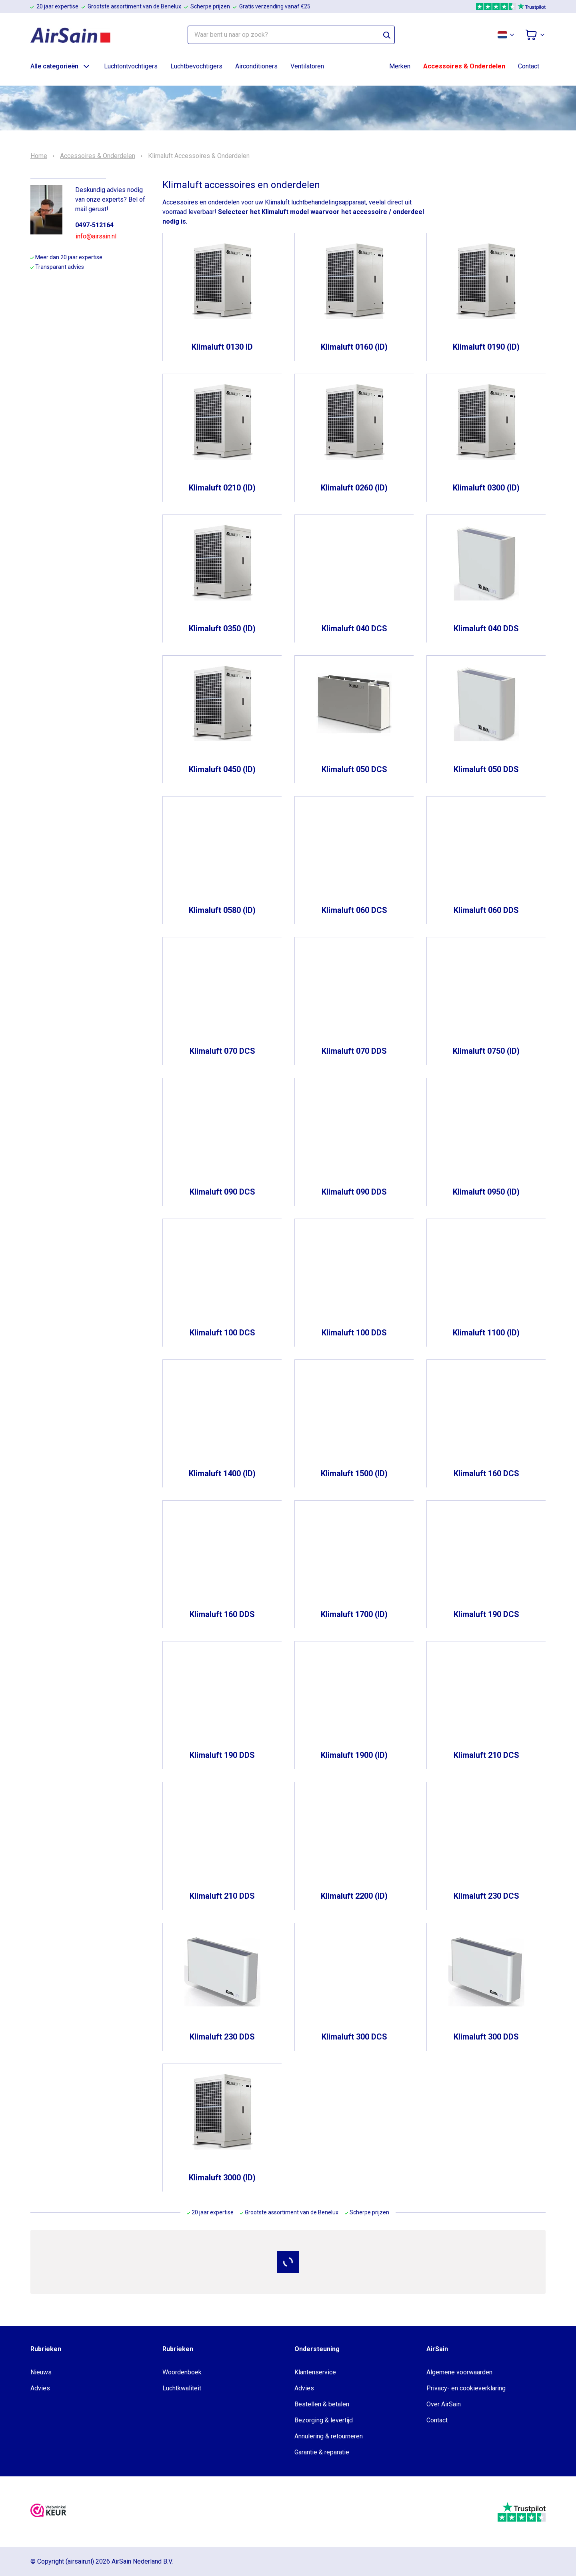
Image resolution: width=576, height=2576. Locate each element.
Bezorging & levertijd (323, 2420)
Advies (40, 2388)
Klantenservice (315, 2372)
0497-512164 (94, 225)
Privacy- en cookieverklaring (466, 2388)
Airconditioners (256, 66)
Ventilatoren (307, 66)
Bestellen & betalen (321, 2404)
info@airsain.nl (96, 236)
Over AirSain (443, 2404)
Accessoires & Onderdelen (464, 66)
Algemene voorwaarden (459, 2372)
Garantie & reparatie (321, 2452)
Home (38, 156)
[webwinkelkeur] (48, 2512)
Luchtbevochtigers (196, 66)
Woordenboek (182, 2372)
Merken (399, 66)
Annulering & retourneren (328, 2436)
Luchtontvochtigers (131, 66)
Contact (528, 66)
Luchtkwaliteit (181, 2388)
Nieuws (41, 2372)
